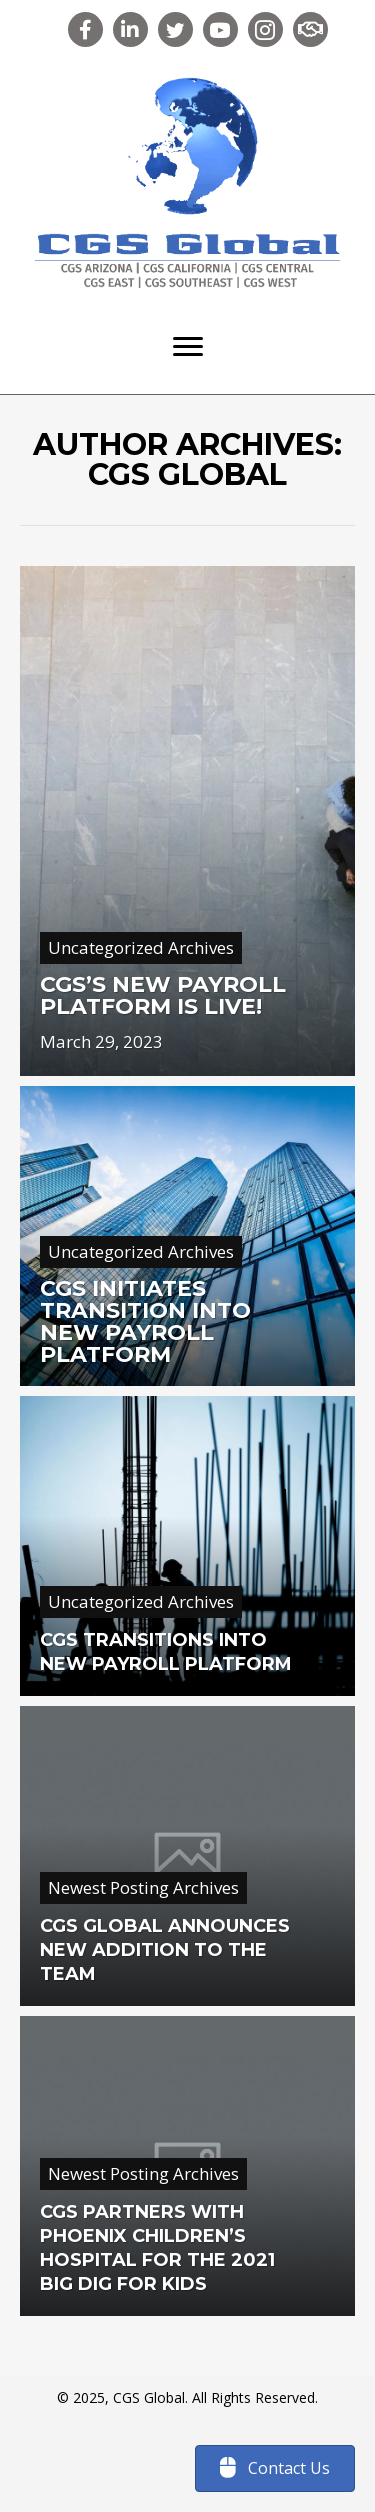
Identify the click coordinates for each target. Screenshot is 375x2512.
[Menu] (188, 347)
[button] (85, 29)
